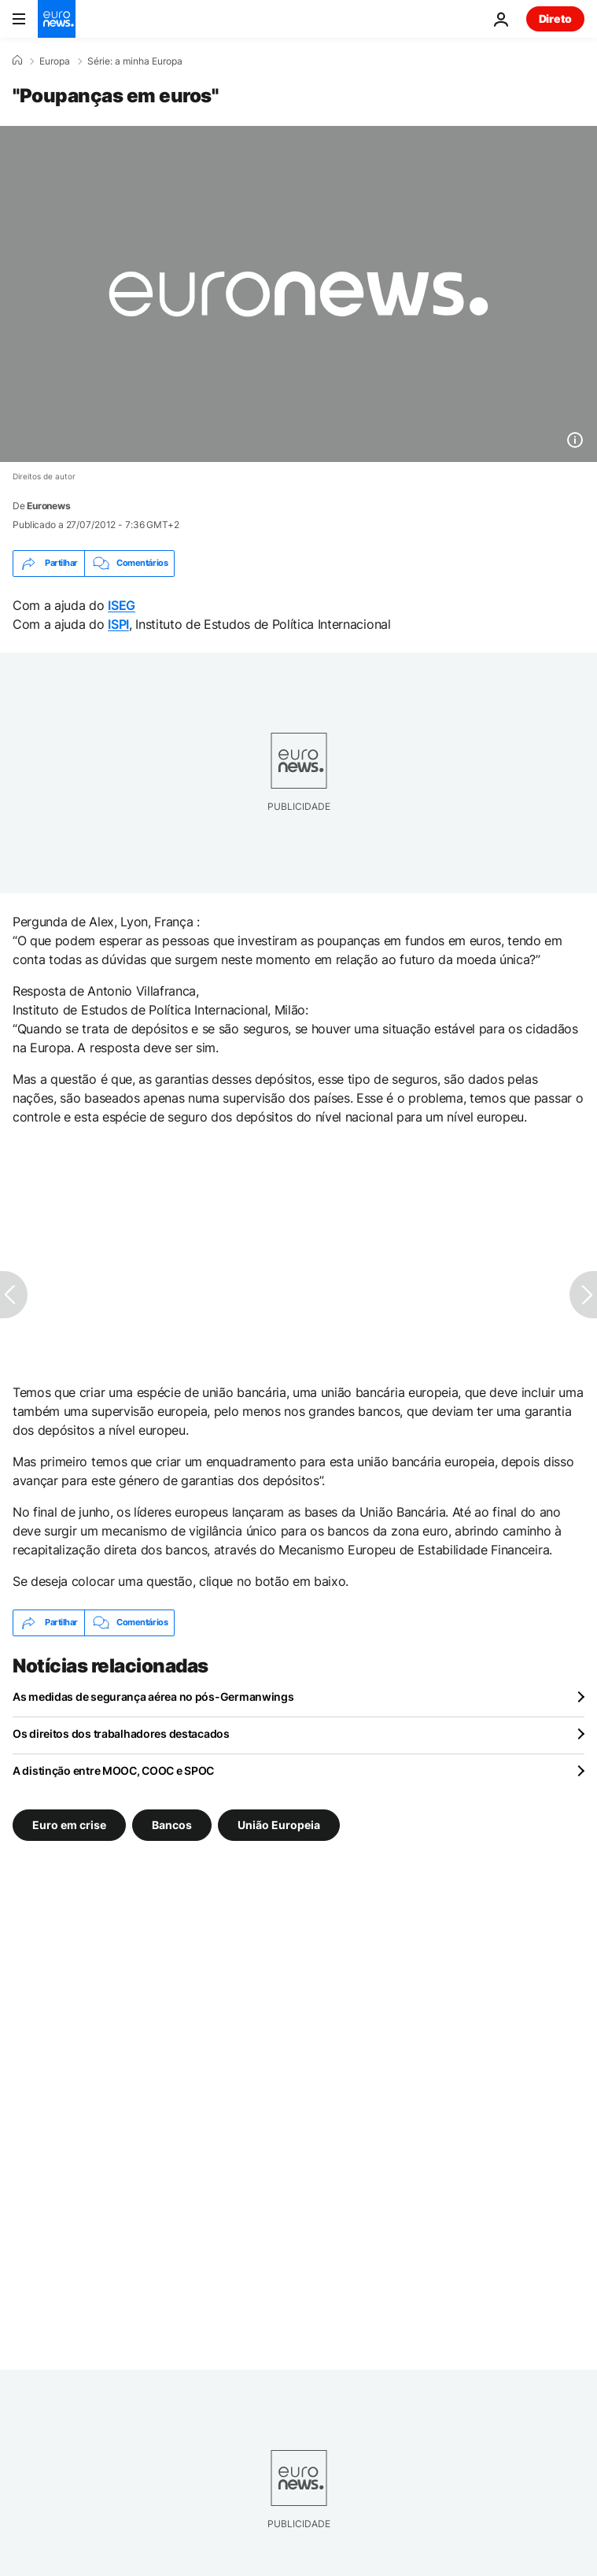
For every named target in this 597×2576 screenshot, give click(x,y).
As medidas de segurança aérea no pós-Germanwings (153, 1696)
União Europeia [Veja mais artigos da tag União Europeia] (279, 1824)
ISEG (121, 605)
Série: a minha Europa (134, 61)
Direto (555, 18)
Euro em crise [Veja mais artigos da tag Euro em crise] (69, 1824)
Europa (54, 61)
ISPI (118, 624)
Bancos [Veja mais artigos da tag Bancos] (172, 1824)
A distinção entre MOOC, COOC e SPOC (113, 1770)
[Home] (17, 60)
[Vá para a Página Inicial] (57, 19)
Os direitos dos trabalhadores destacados (121, 1733)
